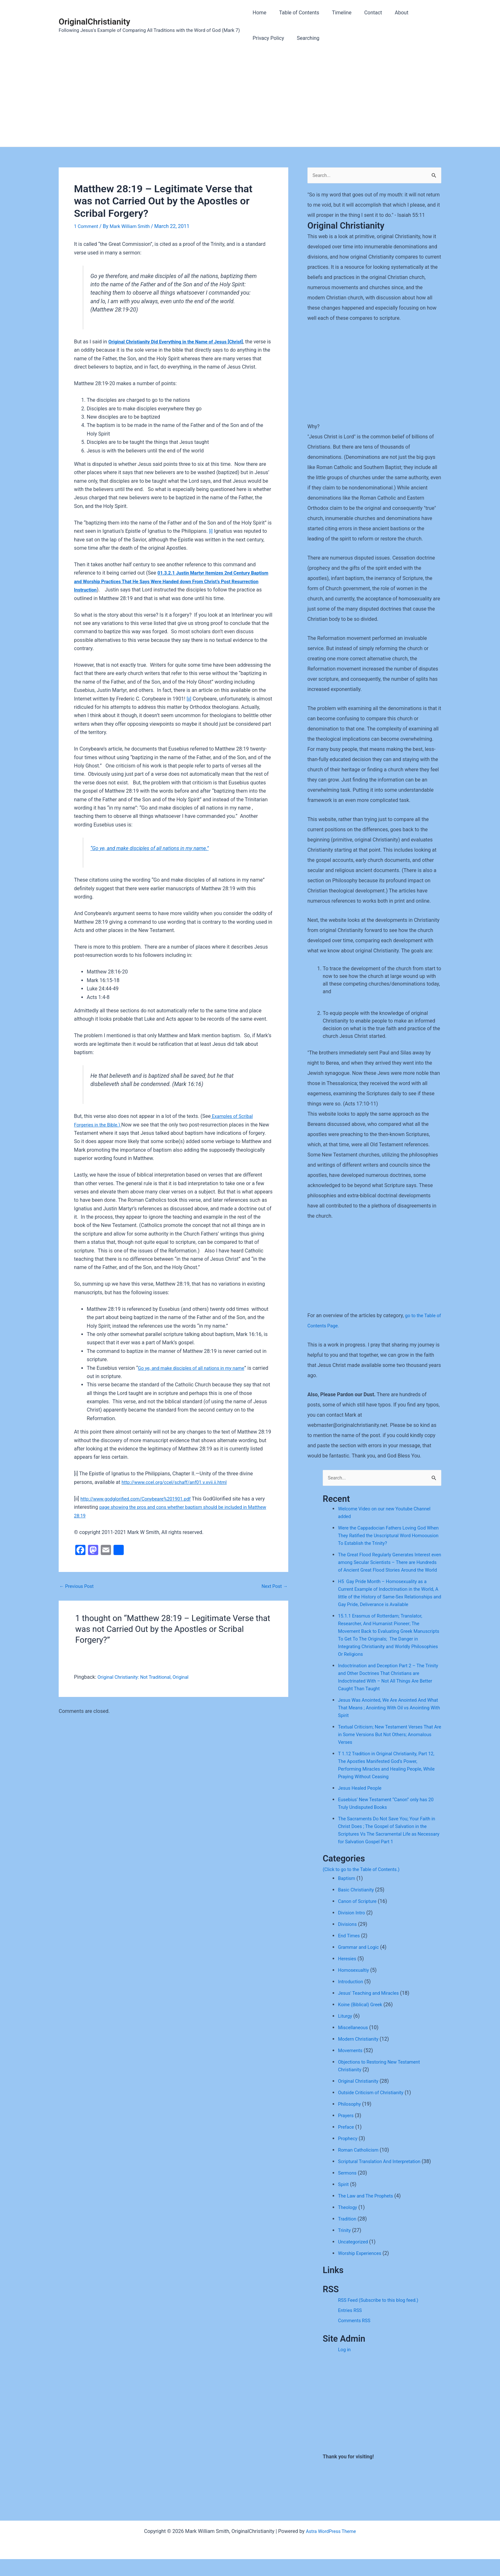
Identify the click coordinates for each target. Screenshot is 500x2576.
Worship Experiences (362, 2270)
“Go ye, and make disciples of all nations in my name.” (155, 856)
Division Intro (353, 1929)
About (390, 13)
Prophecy (348, 2155)
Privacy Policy (267, 38)
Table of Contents (295, 13)
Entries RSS (351, 2327)
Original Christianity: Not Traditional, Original (147, 1686)
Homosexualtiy (355, 1987)
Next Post (273, 1594)
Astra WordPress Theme (330, 2548)
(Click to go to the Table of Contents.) (365, 1886)
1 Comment (87, 226)
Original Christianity (360, 2098)
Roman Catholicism (360, 2167)
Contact (364, 13)
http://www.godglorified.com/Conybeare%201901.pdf (140, 1507)
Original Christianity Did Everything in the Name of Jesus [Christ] (182, 342)
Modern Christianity (360, 2056)
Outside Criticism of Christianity (374, 2109)
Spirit (344, 2201)
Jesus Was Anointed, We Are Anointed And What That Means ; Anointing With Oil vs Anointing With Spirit (386, 1724)
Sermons (348, 2190)
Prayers (346, 2132)
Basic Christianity (357, 1907)
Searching (304, 38)
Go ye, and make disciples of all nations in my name (196, 1376)
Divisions (348, 1941)
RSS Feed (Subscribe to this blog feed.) (382, 2317)
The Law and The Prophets (368, 2213)
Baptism (347, 1895)
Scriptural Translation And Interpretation (383, 2178)
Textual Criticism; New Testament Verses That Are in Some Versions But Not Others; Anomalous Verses (386, 1751)
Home (258, 13)
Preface (347, 2144)
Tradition (348, 2236)
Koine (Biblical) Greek (362, 2021)
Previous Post (78, 1594)
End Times (350, 1952)
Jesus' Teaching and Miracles (371, 2010)
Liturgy (345, 2033)
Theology (348, 2224)
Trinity (345, 2247)
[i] (211, 540)
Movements (351, 2067)
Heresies (348, 1975)
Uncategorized (354, 2259)
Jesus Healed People (362, 1805)
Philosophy (350, 2121)
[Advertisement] (250, 98)
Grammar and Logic (360, 1964)
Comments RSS (355, 2337)
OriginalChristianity (94, 21)
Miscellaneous (354, 2044)
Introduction (351, 1998)
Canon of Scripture (359, 1918)
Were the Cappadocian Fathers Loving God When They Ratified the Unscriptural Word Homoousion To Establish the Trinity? (386, 1537)
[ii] (189, 707)
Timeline (335, 13)
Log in (345, 2366)
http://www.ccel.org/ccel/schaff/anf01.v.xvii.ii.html (179, 1490)
